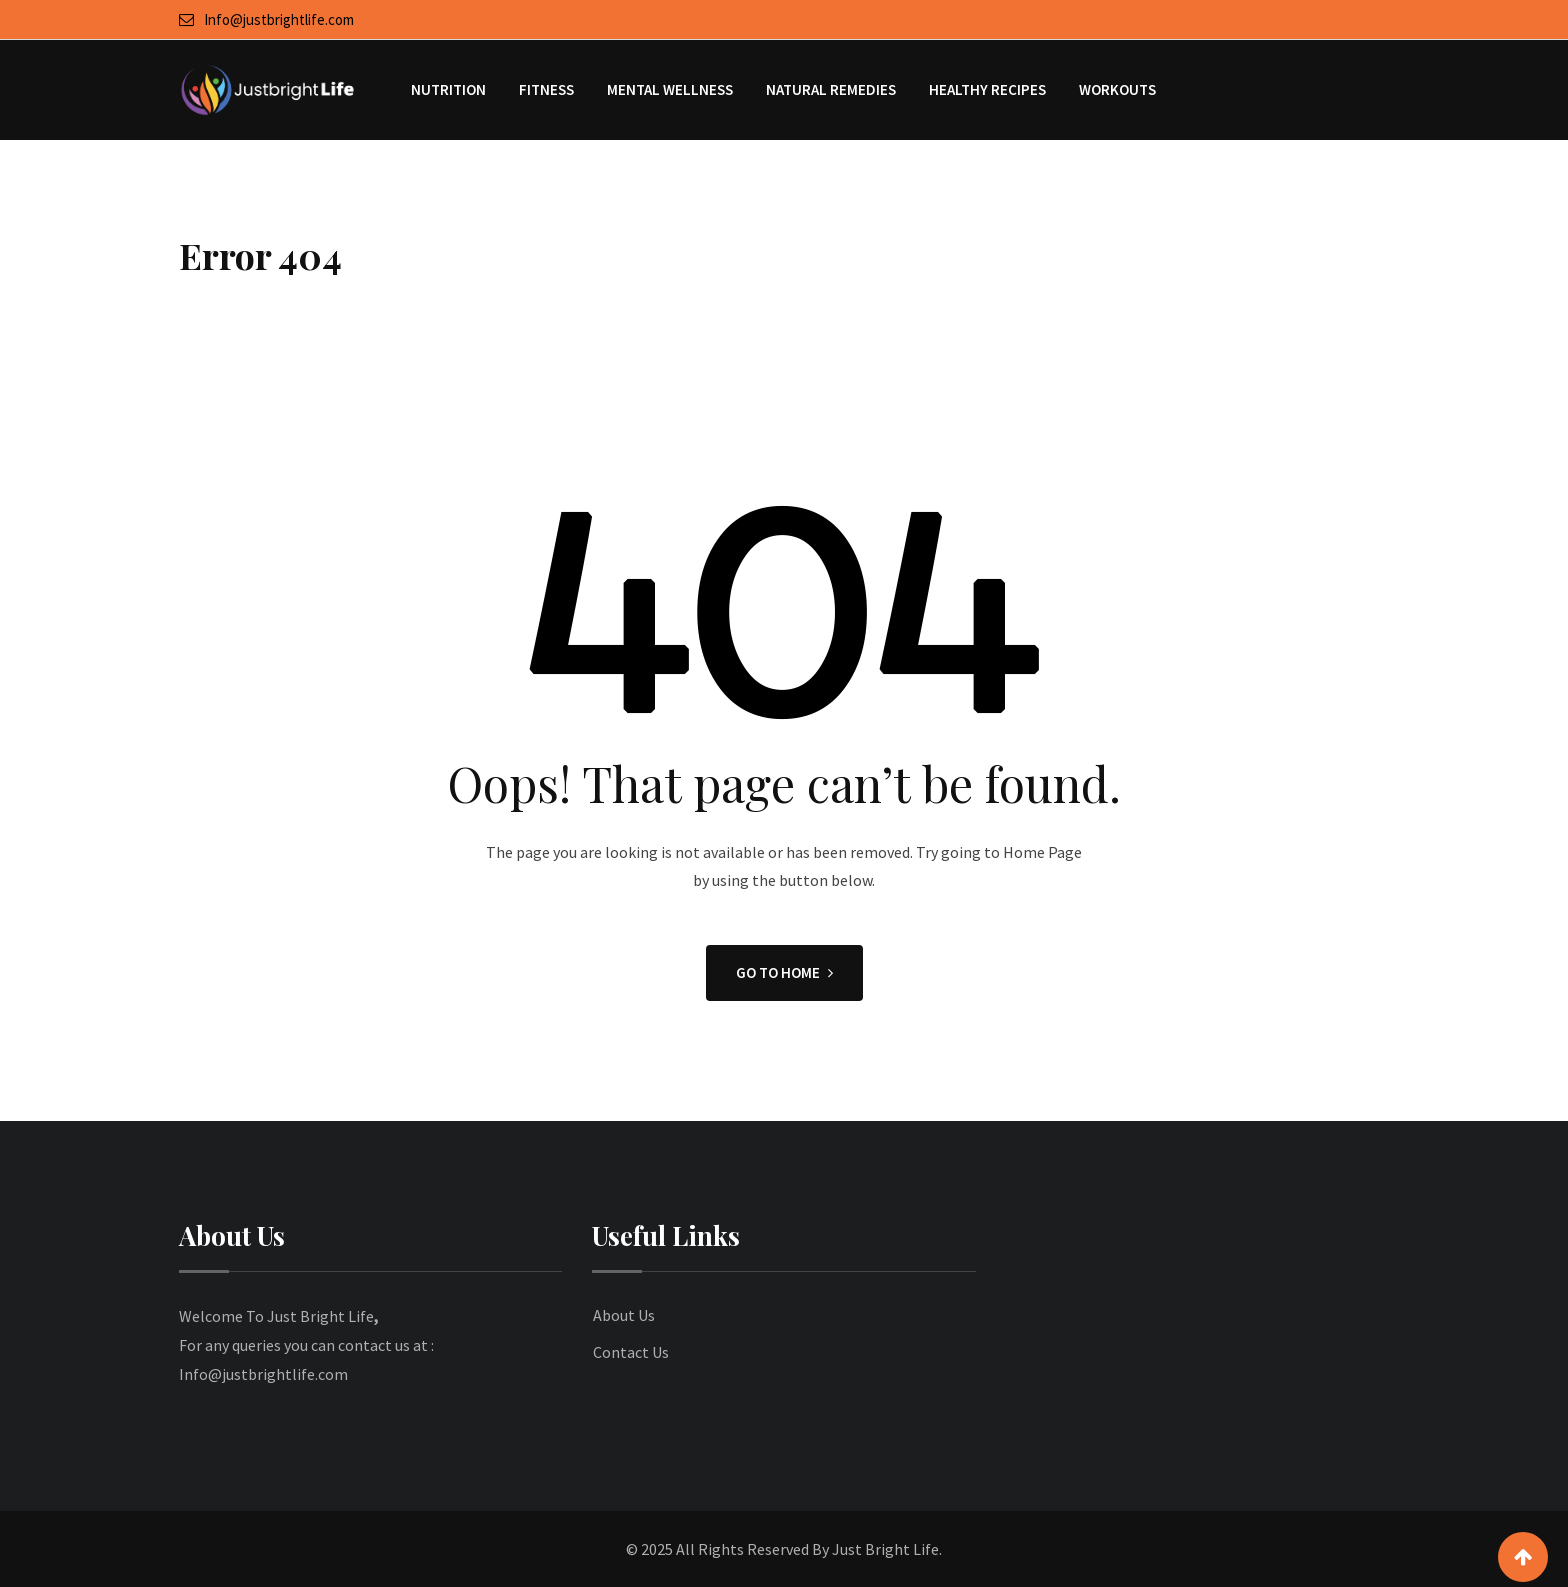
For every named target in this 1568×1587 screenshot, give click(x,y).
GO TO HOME (784, 972)
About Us (624, 1315)
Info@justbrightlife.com (279, 19)
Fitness (546, 89)
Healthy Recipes (987, 89)
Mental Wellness (670, 89)
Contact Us (631, 1352)
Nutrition (448, 89)
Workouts (1117, 89)
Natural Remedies (831, 89)
